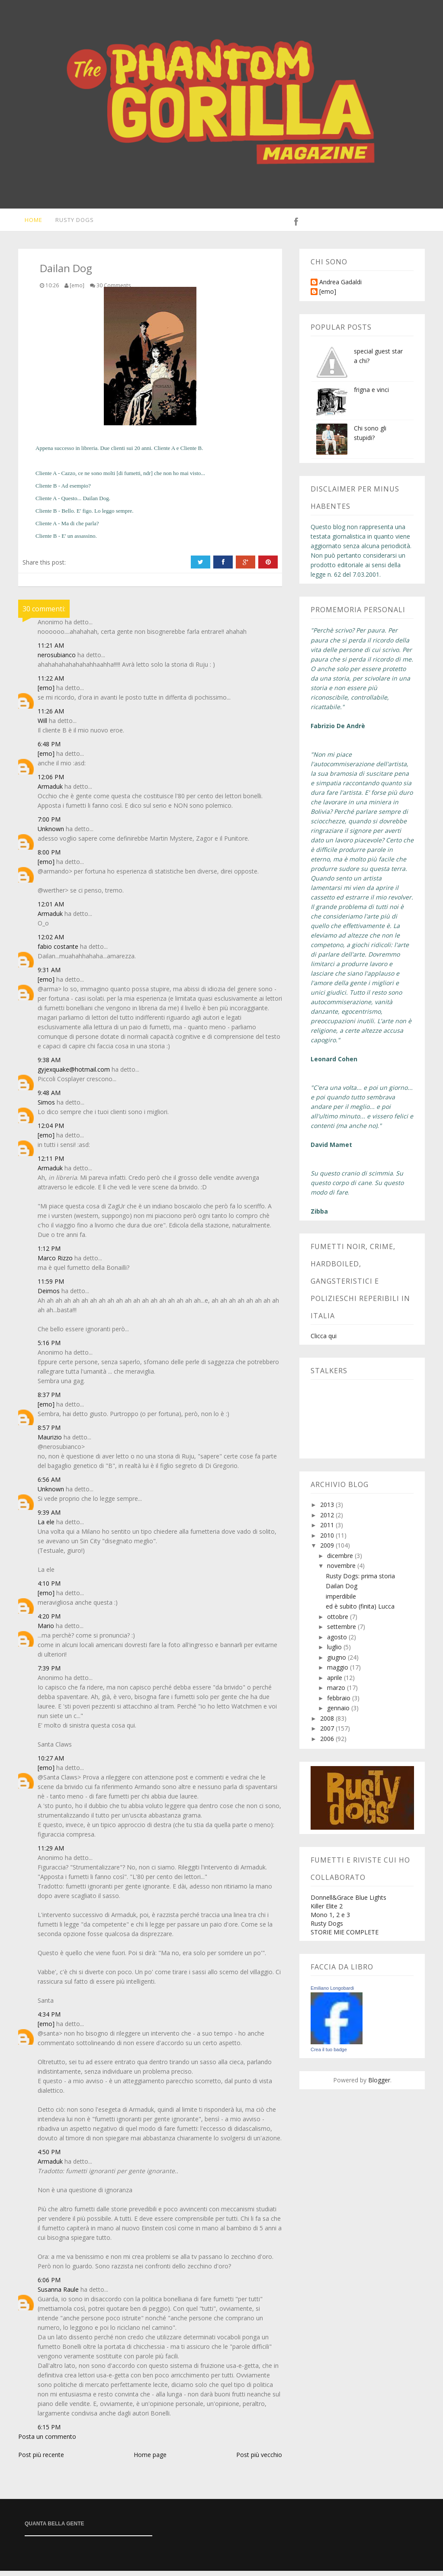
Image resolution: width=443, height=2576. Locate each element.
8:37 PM (49, 1400)
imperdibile (341, 1601)
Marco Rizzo (55, 1263)
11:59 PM (51, 1286)
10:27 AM (51, 1763)
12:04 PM (51, 1131)
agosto (338, 1642)
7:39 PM (49, 1673)
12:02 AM (51, 942)
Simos (46, 1107)
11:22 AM (51, 683)
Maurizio (50, 1442)
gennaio (339, 1713)
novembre (342, 1571)
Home (27, 222)
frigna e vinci (371, 395)
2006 (328, 1744)
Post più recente (41, 2460)
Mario (46, 1631)
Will (42, 726)
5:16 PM (49, 1348)
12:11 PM (51, 1164)
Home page (150, 2460)
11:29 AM (51, 1853)
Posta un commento (47, 2442)
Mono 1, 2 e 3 (330, 1920)
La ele (46, 1527)
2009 (328, 1550)
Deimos (49, 1296)
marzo (337, 1693)
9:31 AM (49, 975)
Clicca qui (324, 1341)
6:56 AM (49, 1485)
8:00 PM (49, 857)
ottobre (338, 1622)
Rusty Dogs (70, 222)
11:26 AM (51, 716)
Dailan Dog (341, 1591)
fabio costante (58, 952)
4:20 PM (49, 1621)
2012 (328, 1520)
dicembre (341, 1561)
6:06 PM (49, 2285)
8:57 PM (49, 1433)
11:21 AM (51, 650)
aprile (335, 1683)
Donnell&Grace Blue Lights (348, 1902)
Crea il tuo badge (329, 2054)
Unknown (51, 834)
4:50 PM (49, 2157)
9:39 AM (49, 1517)
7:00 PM (49, 824)
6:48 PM (49, 749)
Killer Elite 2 (327, 1911)
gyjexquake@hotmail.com (74, 1074)
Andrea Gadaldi (340, 287)
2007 (328, 1733)
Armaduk (50, 791)
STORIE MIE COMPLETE (345, 1937)
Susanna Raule (58, 2294)
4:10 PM (49, 1588)
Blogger (379, 2085)
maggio (338, 1672)
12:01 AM (51, 909)
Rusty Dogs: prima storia (360, 1581)
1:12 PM (49, 1253)
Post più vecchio (259, 2460)
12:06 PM (51, 782)
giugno (337, 1662)
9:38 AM (49, 1065)
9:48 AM (49, 1098)
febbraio (339, 1703)
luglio (335, 1652)
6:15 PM (49, 2432)
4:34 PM (49, 2019)
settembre (342, 1632)
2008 (328, 1723)
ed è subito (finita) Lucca (360, 1611)
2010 (328, 1540)
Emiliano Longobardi (332, 1993)
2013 (328, 1510)
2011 (328, 1530)
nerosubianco (57, 660)
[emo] (46, 693)
